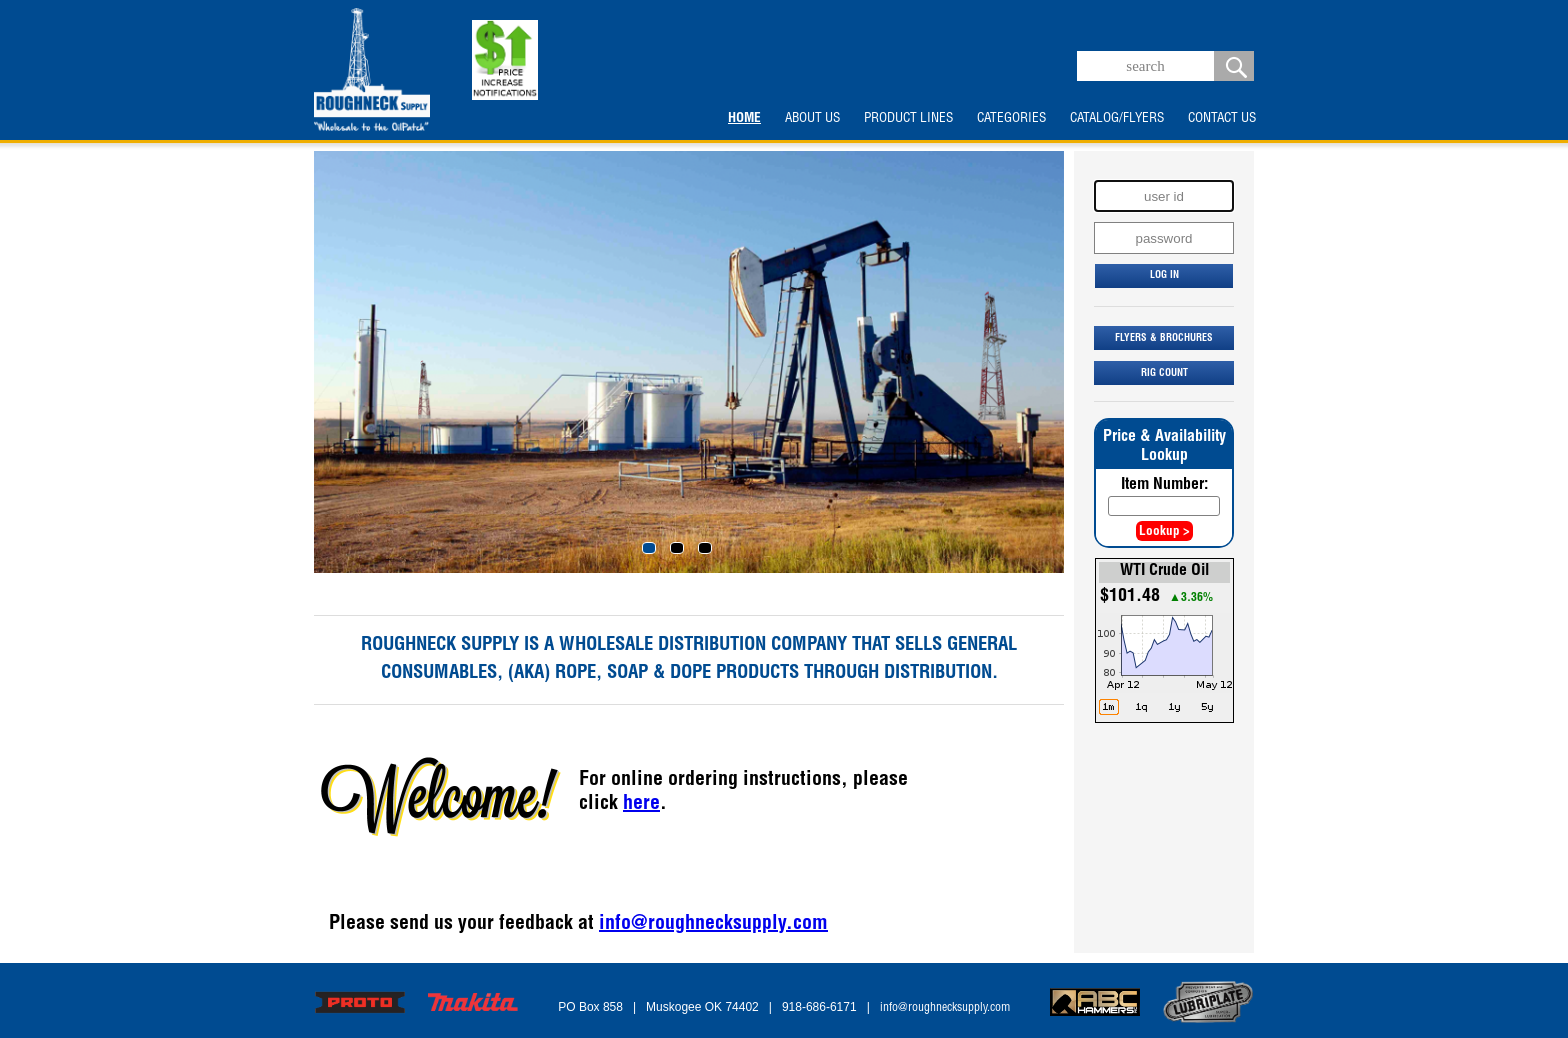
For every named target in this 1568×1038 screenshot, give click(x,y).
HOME (744, 119)
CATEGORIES (1011, 119)
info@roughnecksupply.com (713, 925)
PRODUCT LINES (908, 119)
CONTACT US (1222, 119)
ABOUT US (812, 119)
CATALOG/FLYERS (1117, 119)
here (641, 805)
